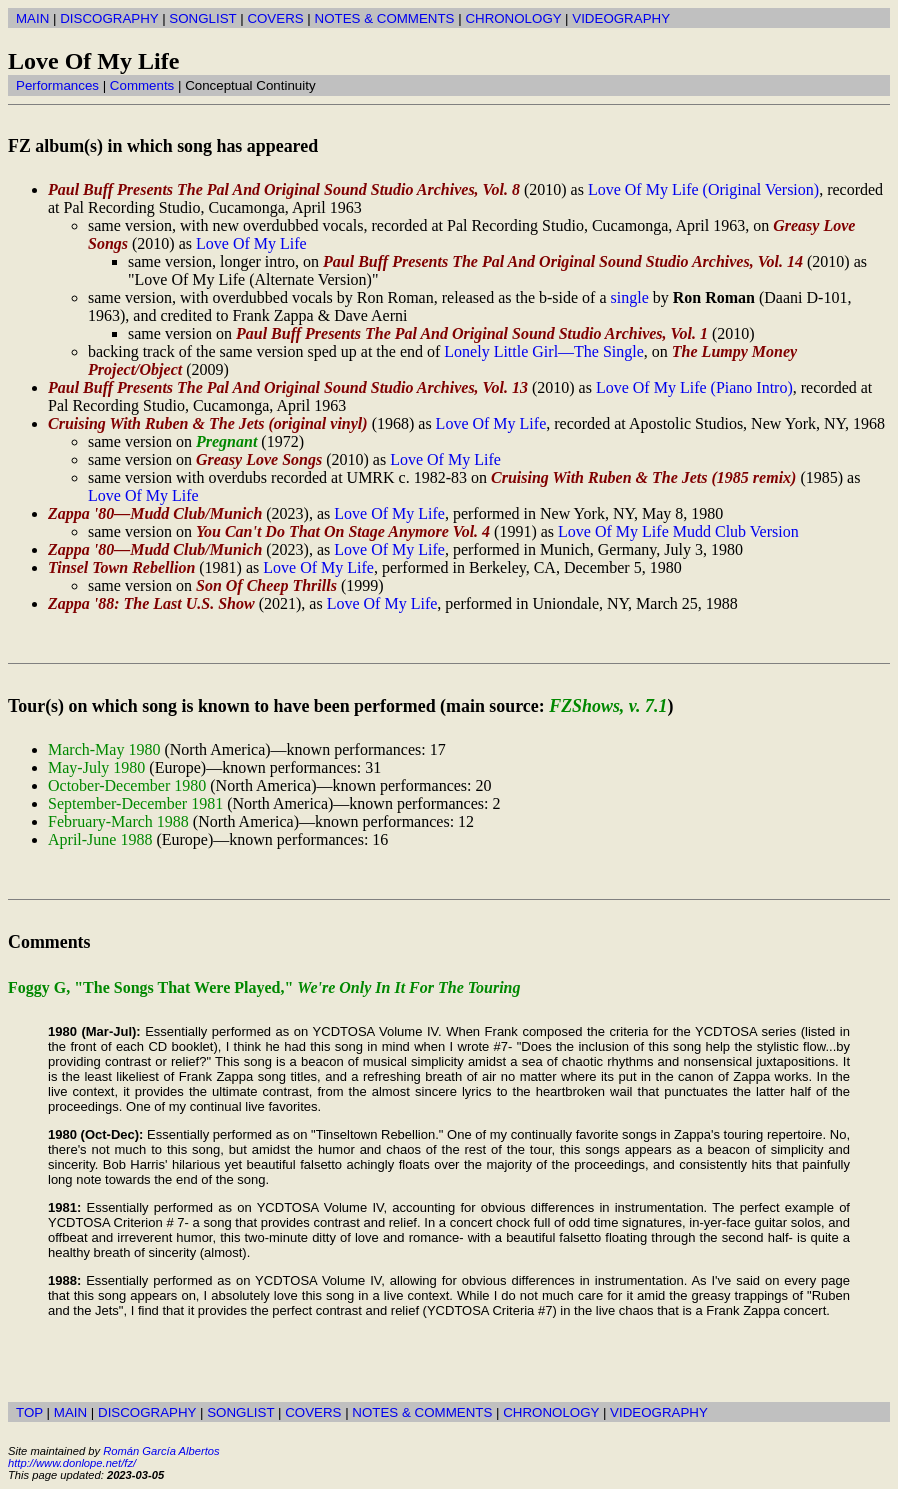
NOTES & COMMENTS (385, 18)
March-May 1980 (104, 749)
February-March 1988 (118, 821)
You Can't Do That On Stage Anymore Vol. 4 (343, 531)
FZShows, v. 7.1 (608, 706)
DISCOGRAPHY (109, 18)
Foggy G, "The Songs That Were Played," (264, 987)
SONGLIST (202, 18)
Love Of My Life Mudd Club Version (678, 531)
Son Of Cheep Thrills (266, 585)
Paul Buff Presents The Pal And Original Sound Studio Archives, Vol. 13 (288, 387)
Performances (57, 85)
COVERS (275, 18)
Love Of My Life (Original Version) (703, 189)
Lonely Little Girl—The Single (544, 351)
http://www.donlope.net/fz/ (72, 1463)
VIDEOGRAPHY (621, 18)
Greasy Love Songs (259, 459)
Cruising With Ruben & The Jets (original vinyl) (208, 423)
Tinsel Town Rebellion (121, 567)
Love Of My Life (251, 243)
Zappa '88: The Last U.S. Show (151, 603)
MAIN (32, 18)
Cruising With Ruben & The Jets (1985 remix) (643, 477)
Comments (142, 85)
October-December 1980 (127, 785)
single (630, 297)
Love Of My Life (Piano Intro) (694, 387)
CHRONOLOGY (513, 18)
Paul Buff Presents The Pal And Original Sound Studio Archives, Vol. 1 (472, 333)
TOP (29, 1412)
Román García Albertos (161, 1451)
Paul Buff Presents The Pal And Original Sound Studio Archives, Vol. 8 (284, 189)
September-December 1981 (135, 803)
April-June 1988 (100, 839)
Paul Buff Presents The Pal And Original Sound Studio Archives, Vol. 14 (563, 261)
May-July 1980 (96, 767)
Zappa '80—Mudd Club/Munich (155, 513)
